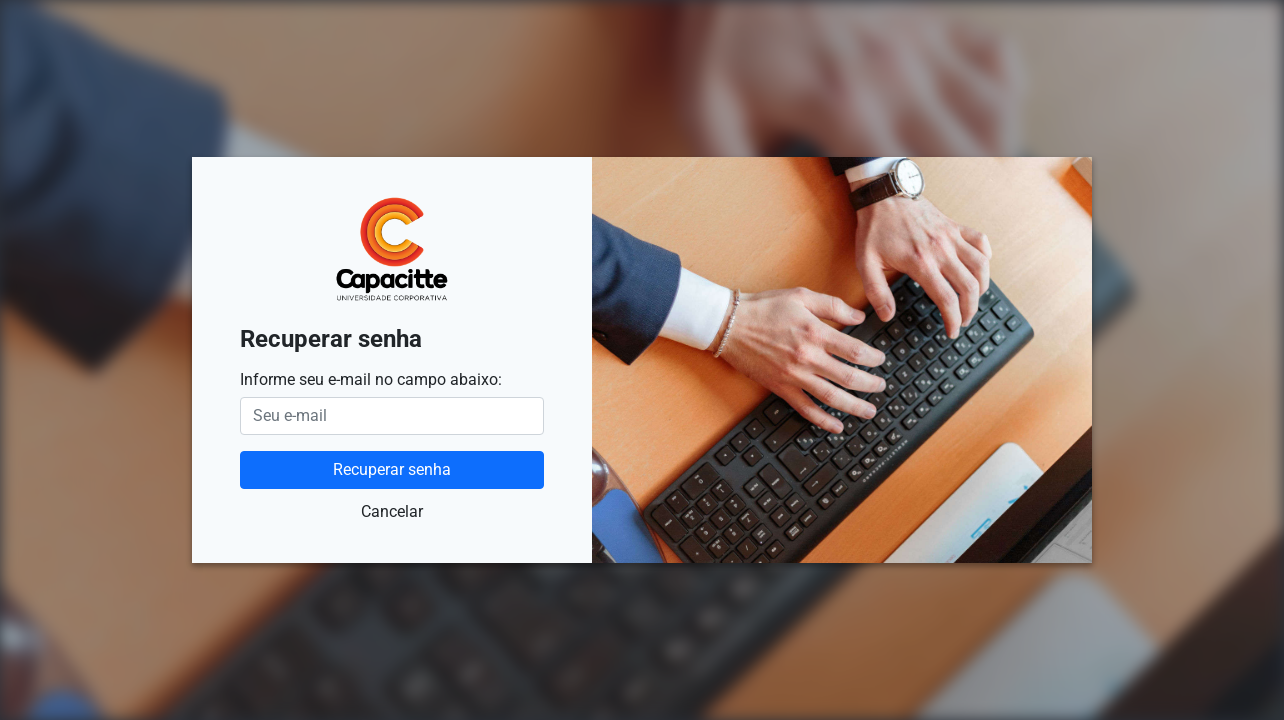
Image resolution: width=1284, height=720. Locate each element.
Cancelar (392, 511)
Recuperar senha (392, 469)
